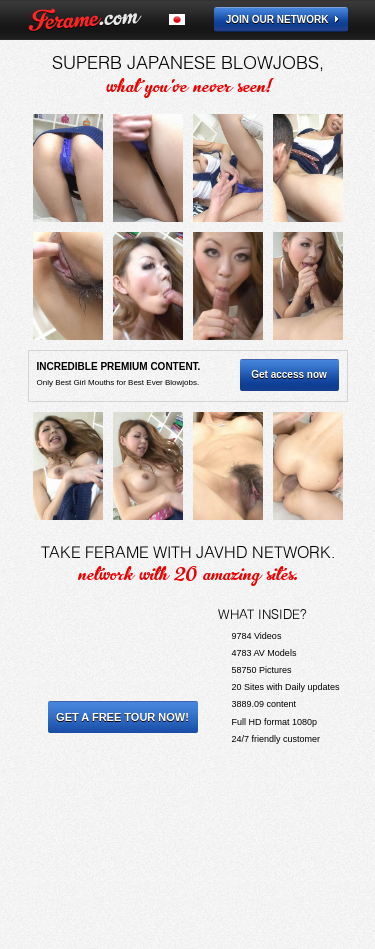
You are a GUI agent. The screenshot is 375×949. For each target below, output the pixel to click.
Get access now (289, 374)
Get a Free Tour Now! (122, 717)
